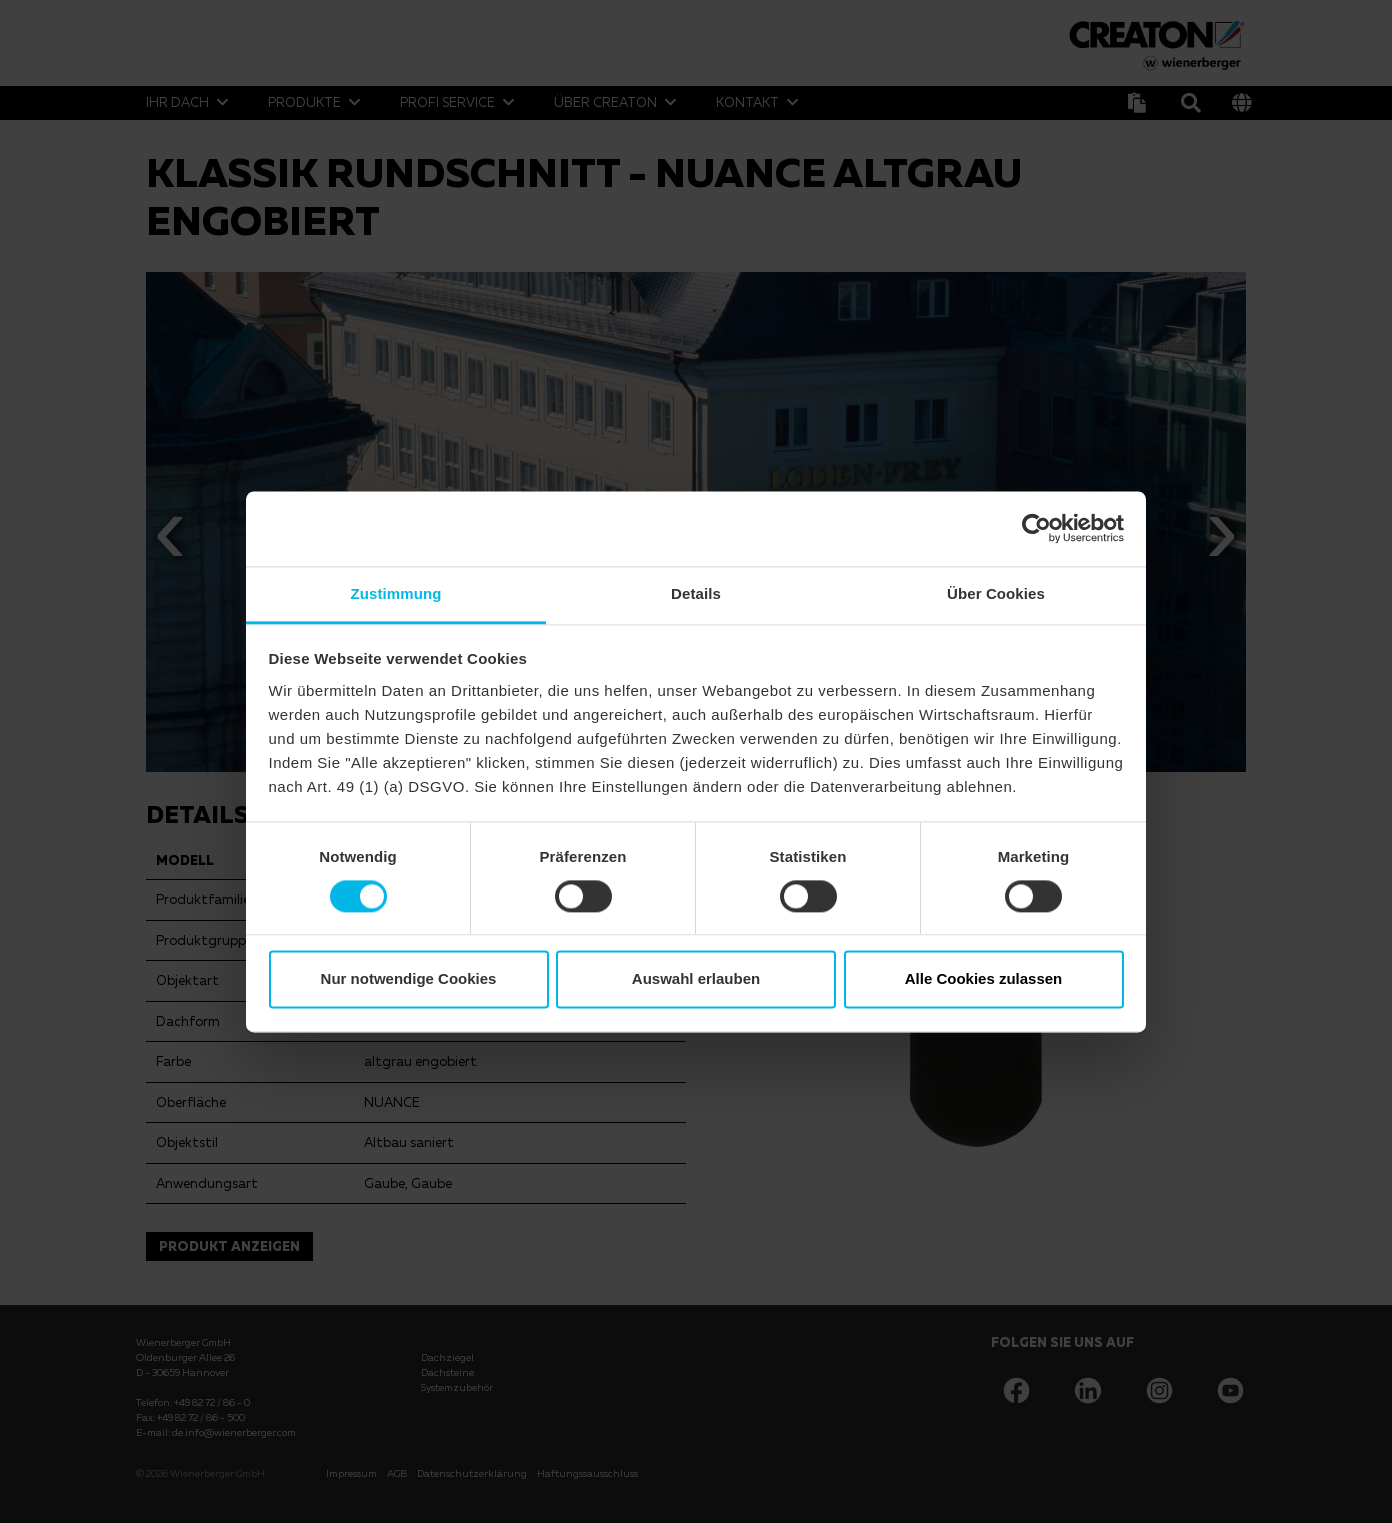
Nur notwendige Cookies (409, 979)
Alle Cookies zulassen (984, 979)
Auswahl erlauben (696, 979)
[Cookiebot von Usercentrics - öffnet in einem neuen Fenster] (1036, 528)
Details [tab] (696, 593)
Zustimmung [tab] (396, 593)
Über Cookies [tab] (996, 593)
